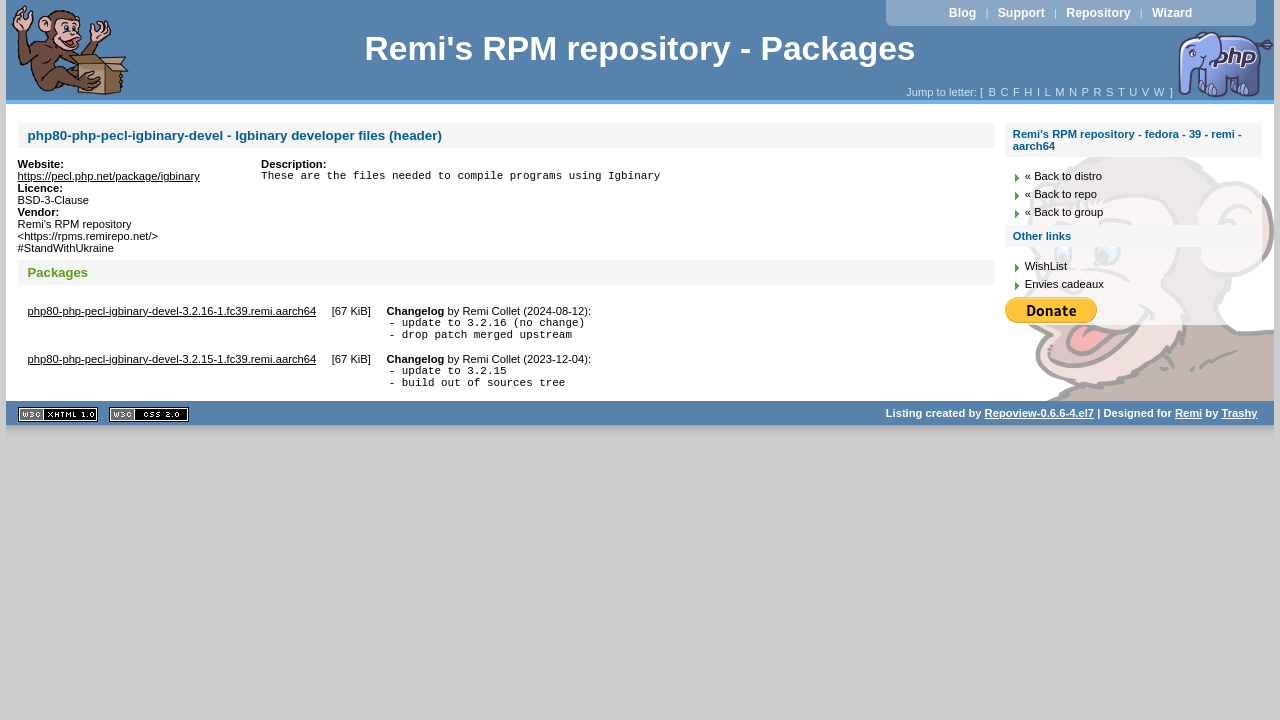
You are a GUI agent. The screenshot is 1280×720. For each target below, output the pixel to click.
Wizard (1172, 13)
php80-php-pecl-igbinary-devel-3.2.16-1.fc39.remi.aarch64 (172, 311)
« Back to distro (1063, 176)
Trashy (1240, 425)
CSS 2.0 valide (149, 426)
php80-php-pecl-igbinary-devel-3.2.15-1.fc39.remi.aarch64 (172, 365)
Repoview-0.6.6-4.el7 (1039, 425)
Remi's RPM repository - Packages (639, 48)
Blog (962, 13)
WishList (1046, 266)
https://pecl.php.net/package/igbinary (109, 176)
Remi (1188, 425)
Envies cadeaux (1064, 284)
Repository (1098, 13)
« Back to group (1064, 212)
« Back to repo (1061, 194)
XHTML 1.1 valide (58, 426)
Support (1021, 13)
